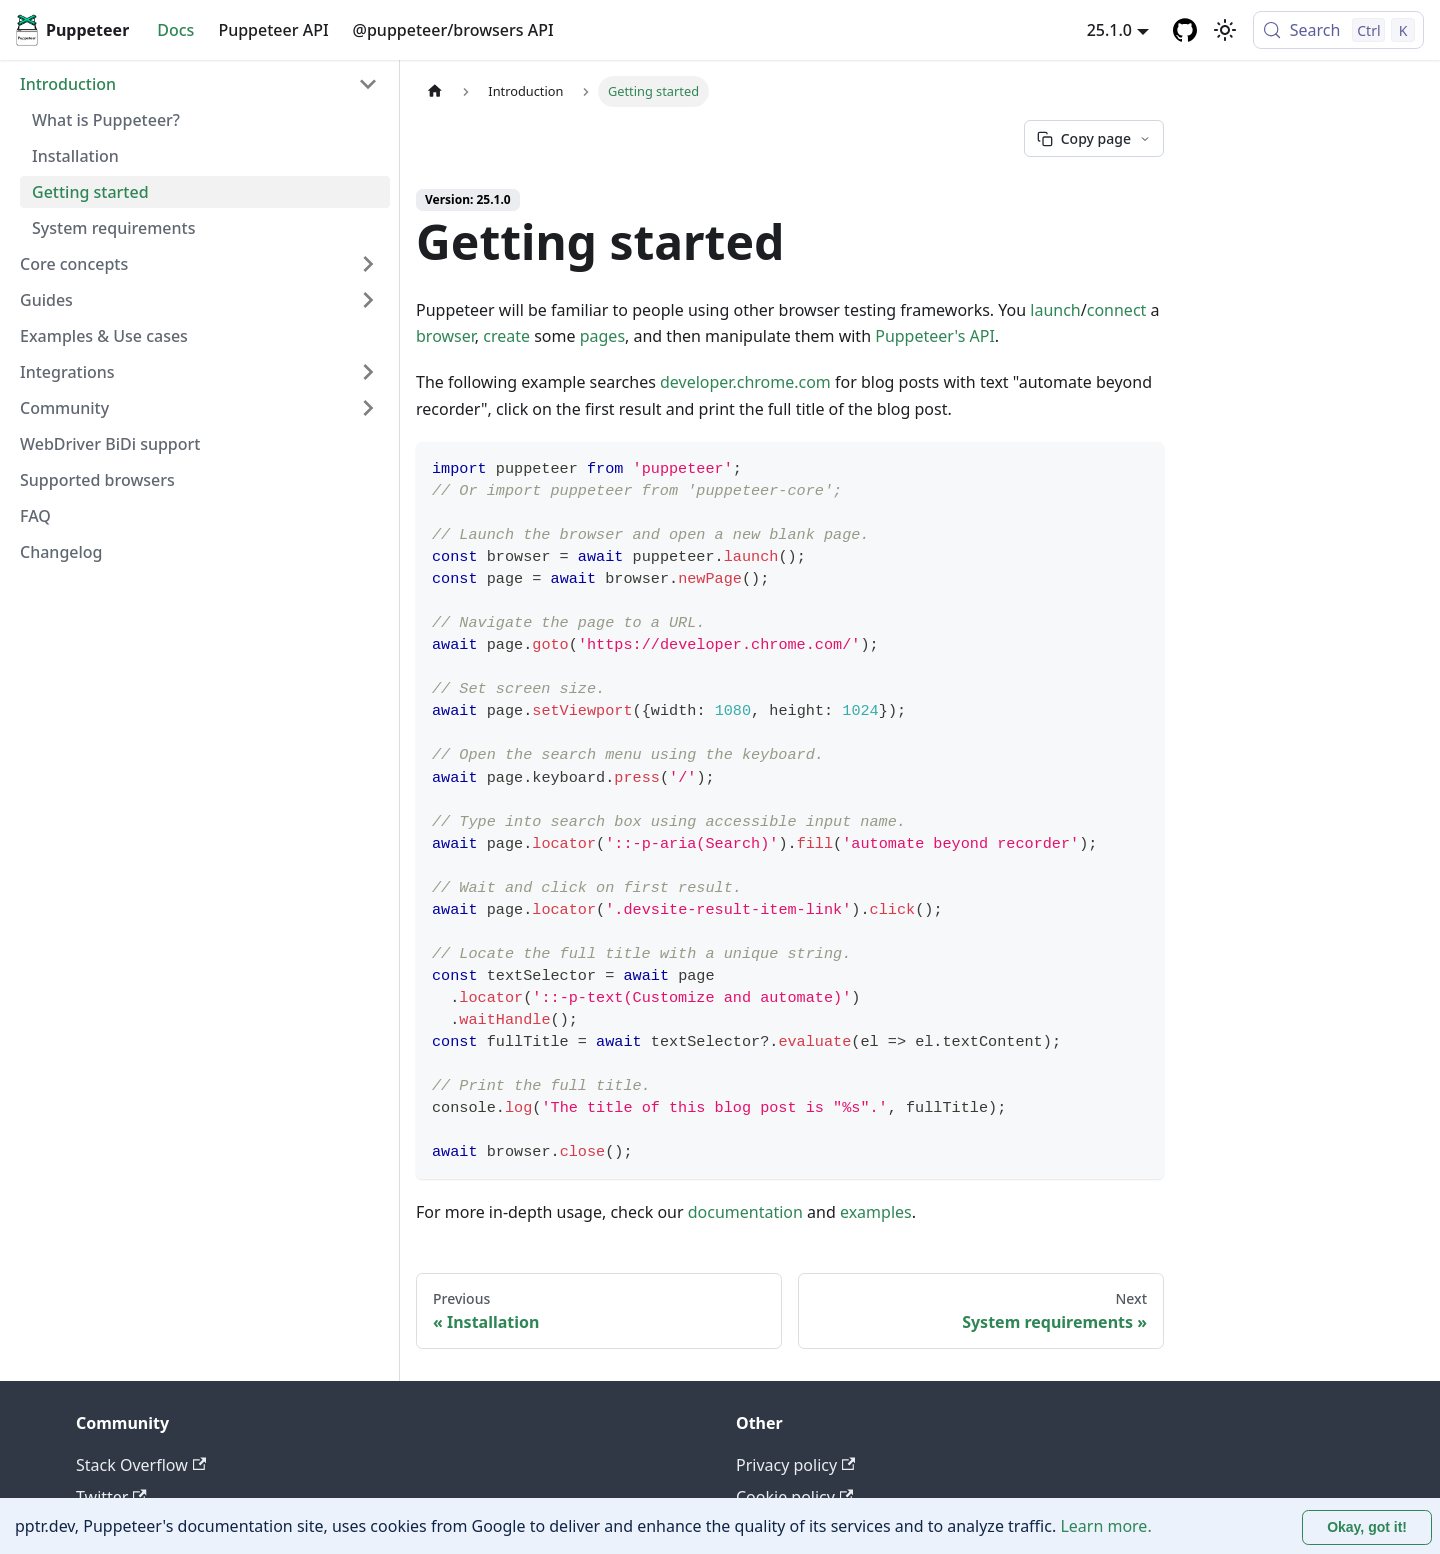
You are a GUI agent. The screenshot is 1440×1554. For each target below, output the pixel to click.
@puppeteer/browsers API (453, 30)
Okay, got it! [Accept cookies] (1367, 1527)
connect (1117, 310)
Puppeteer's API (935, 336)
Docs (175, 30)
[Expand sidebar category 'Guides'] (368, 300)
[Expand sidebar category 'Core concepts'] (368, 264)
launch (1055, 310)
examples (876, 1212)
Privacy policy (795, 1465)
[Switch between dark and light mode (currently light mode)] (1225, 30)
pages (602, 336)
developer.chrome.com (745, 382)
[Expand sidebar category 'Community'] (368, 408)
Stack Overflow (141, 1465)
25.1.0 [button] (1109, 30)
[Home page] (435, 91)
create (506, 336)
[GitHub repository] (1185, 30)
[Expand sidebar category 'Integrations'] (368, 372)
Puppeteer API (273, 30)
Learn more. (1105, 1526)
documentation (745, 1212)
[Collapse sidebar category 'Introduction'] (368, 84)
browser (445, 336)
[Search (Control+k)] (1338, 30)
